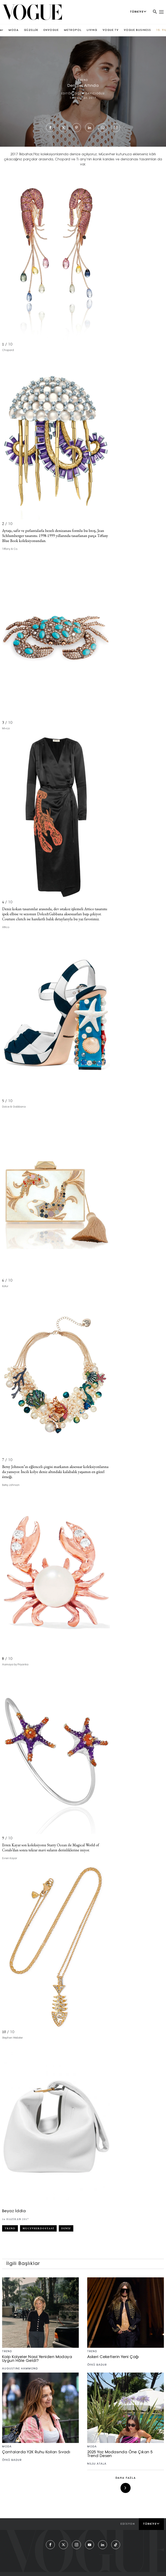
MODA (14, 30)
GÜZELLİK (31, 30)
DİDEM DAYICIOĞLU (90, 93)
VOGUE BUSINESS (137, 30)
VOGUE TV (111, 30)
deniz (66, 2228)
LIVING (92, 30)
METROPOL (73, 30)
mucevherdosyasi (38, 2228)
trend (10, 2228)
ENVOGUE (51, 30)
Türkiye (151, 2523)
